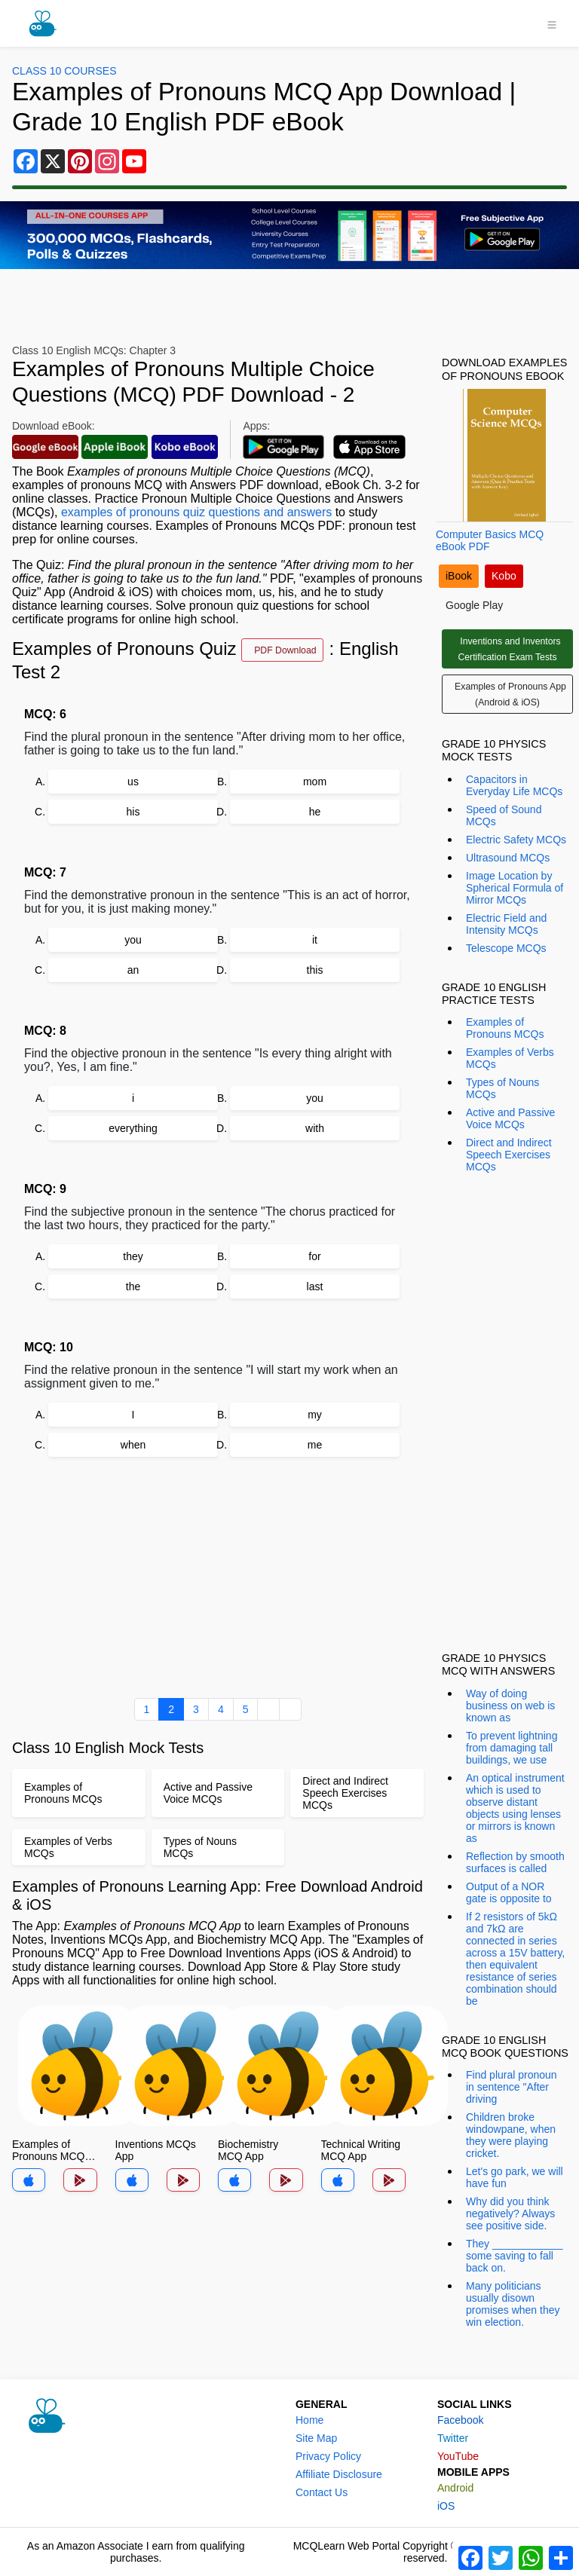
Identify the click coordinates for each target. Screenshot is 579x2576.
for (314, 1256)
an (133, 970)
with (314, 1128)
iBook (459, 576)
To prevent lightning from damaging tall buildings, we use (511, 1748)
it (314, 940)
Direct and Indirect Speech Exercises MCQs (509, 1155)
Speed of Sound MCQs (503, 815)
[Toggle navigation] (552, 23)
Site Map (316, 2438)
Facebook (460, 2420)
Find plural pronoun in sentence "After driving (511, 2087)
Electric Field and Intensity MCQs (506, 924)
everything (133, 1128)
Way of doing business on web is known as (510, 1705)
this (315, 970)
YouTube (458, 2456)
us (133, 782)
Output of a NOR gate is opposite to (509, 1892)
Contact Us (322, 2492)
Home (309, 2420)
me (315, 1445)
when (133, 1445)
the (133, 1286)
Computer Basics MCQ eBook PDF (490, 540)
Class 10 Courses (64, 71)
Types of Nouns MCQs (502, 1088)
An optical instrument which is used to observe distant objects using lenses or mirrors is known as (515, 1808)
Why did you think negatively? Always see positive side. (510, 2213)
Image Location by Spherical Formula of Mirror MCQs (514, 888)
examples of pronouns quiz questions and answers (196, 512)
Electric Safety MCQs (516, 840)
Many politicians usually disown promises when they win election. (513, 2304)
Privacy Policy (328, 2456)
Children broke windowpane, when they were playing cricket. (511, 2135)
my (315, 1415)
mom (314, 782)
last (315, 1286)
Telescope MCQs (506, 948)
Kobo (504, 576)
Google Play (474, 605)
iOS (446, 2506)
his (133, 812)
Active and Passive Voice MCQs (510, 1118)
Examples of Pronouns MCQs (505, 1028)
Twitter (452, 2438)
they (132, 1256)
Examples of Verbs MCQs (510, 1058)
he (315, 812)
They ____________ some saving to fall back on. (514, 2256)
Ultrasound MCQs (508, 858)
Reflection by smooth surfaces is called (515, 1862)
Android (455, 2488)
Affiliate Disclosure (339, 2474)
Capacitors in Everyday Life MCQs (514, 785)
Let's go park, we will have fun (514, 2177)
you (133, 940)
